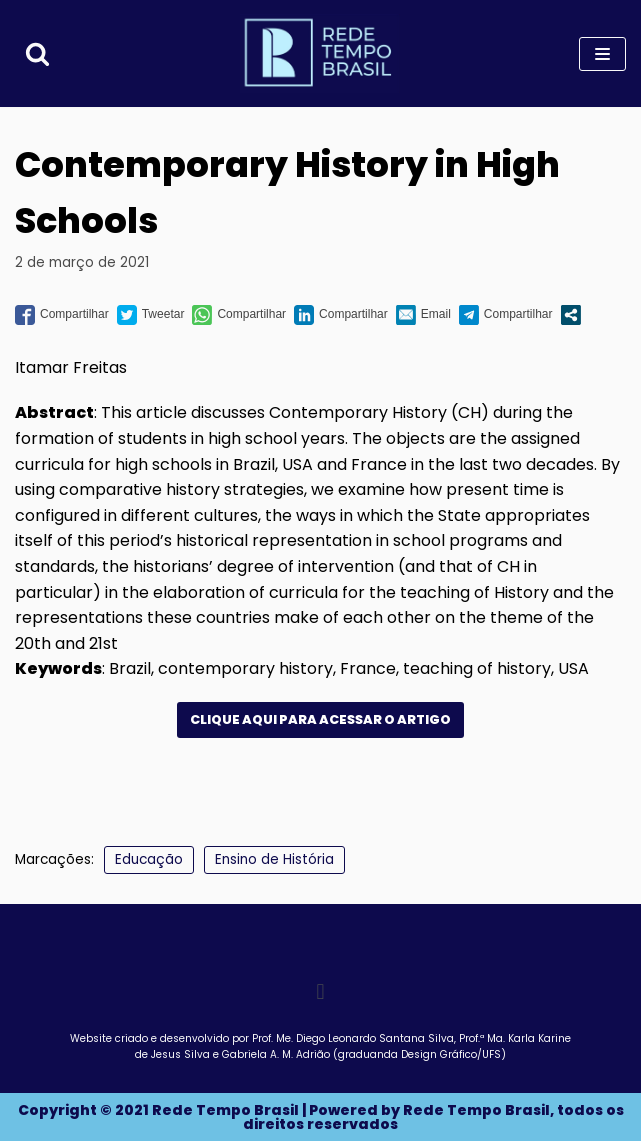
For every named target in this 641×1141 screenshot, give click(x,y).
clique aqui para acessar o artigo (320, 719)
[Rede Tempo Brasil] (320, 53)
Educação (149, 859)
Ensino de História (274, 859)
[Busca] (37, 53)
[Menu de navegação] (602, 54)
